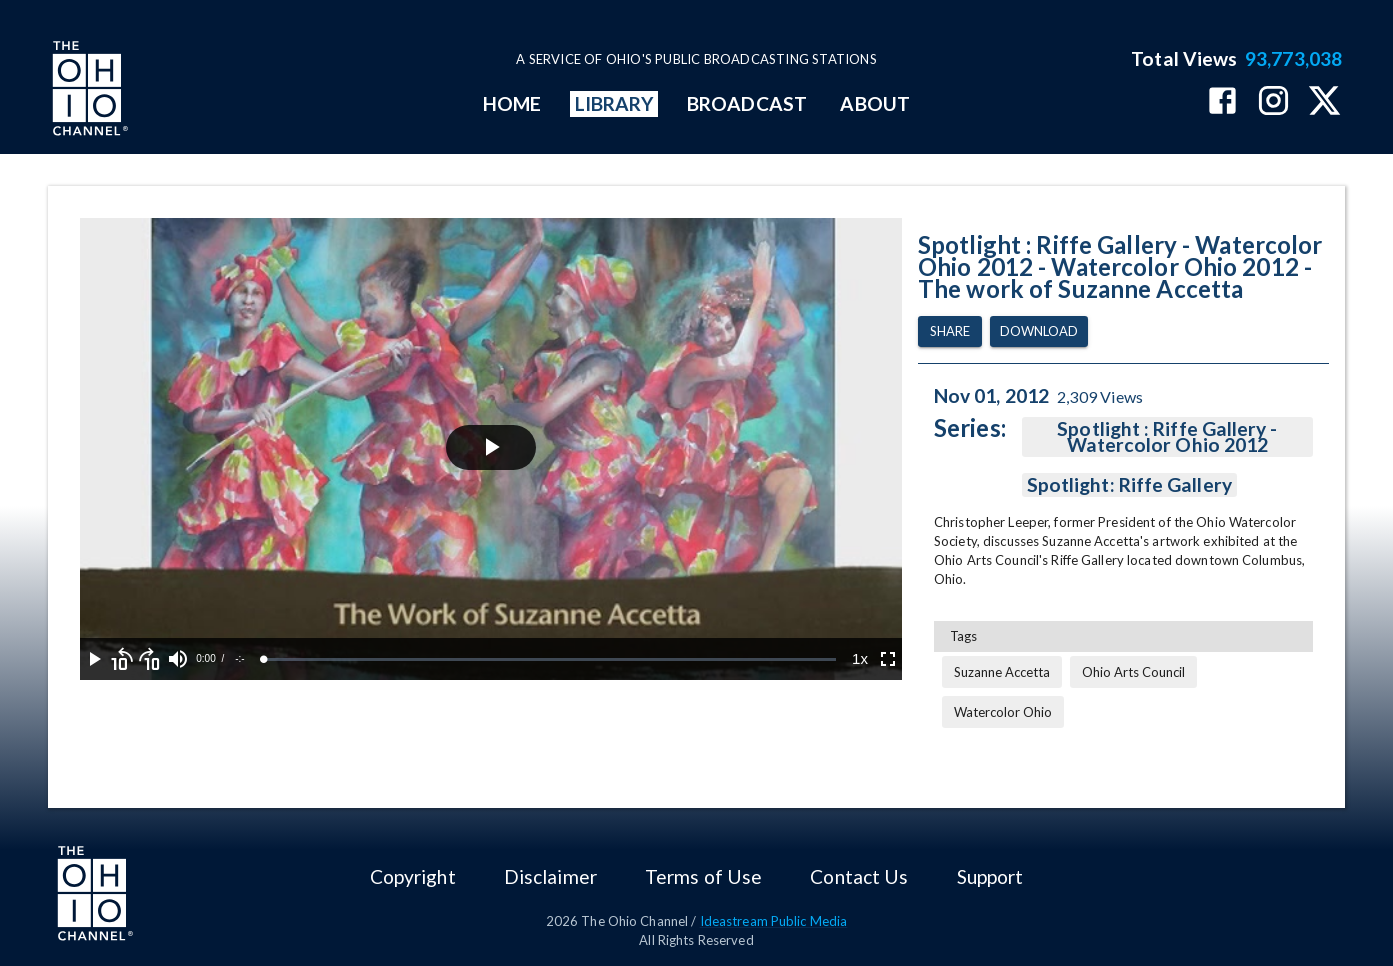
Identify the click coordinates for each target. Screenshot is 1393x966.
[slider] (550, 659)
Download (1039, 331)
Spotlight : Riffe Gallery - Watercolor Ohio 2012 (1167, 437)
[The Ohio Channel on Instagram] (1273, 102)
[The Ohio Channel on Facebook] (1222, 102)
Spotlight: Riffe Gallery (1129, 485)
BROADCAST (747, 103)
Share (950, 331)
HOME (512, 103)
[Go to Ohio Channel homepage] (88, 91)
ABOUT (874, 103)
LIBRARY (614, 103)
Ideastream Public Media (774, 921)
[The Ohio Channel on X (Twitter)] (1324, 102)
